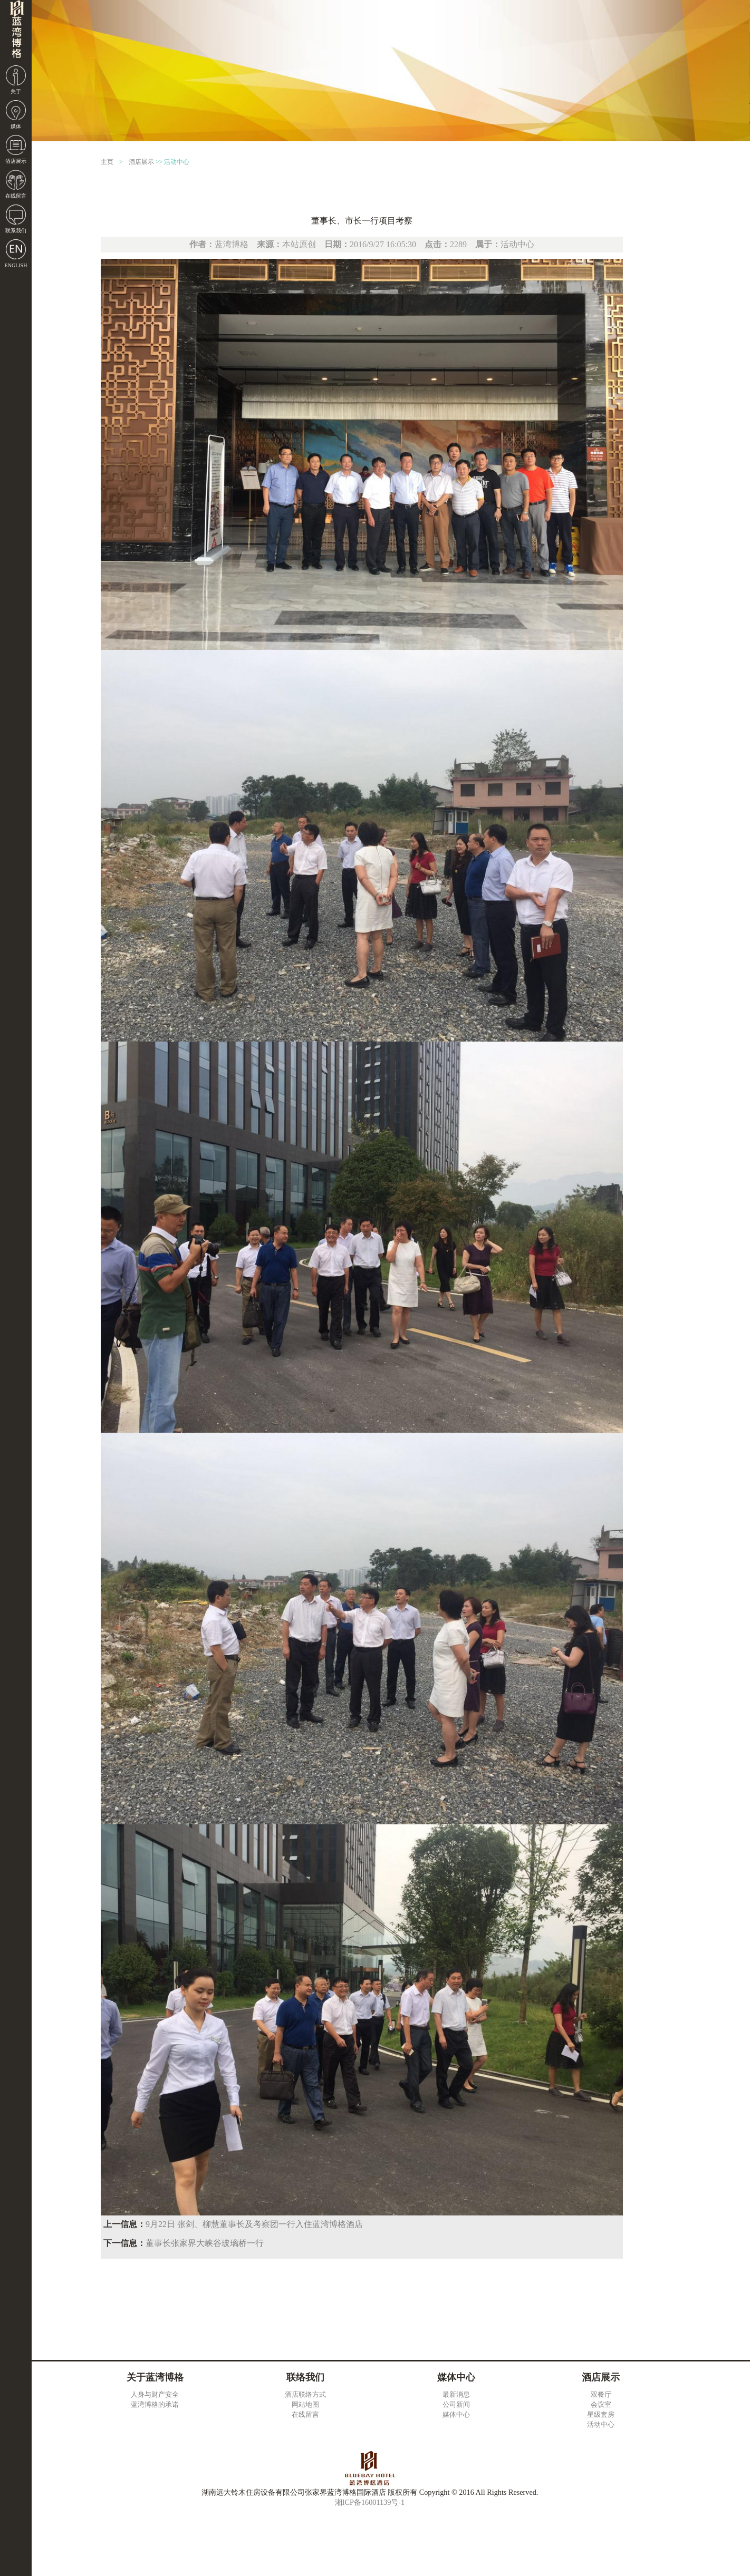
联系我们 (15, 231)
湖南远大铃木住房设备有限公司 (16, 31)
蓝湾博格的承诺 (155, 2404)
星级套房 (600, 2414)
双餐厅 (601, 2394)
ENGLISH (16, 265)
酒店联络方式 (305, 2394)
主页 (107, 162)
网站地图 (305, 2404)
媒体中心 (456, 2414)
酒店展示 (15, 161)
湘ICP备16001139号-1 (370, 2502)
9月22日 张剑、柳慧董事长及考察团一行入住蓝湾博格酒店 (254, 2224)
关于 (16, 91)
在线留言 (15, 196)
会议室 (601, 2404)
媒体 (16, 126)
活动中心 (176, 162)
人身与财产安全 (155, 2394)
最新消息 (456, 2394)
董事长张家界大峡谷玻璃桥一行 (205, 2243)
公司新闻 (456, 2404)
